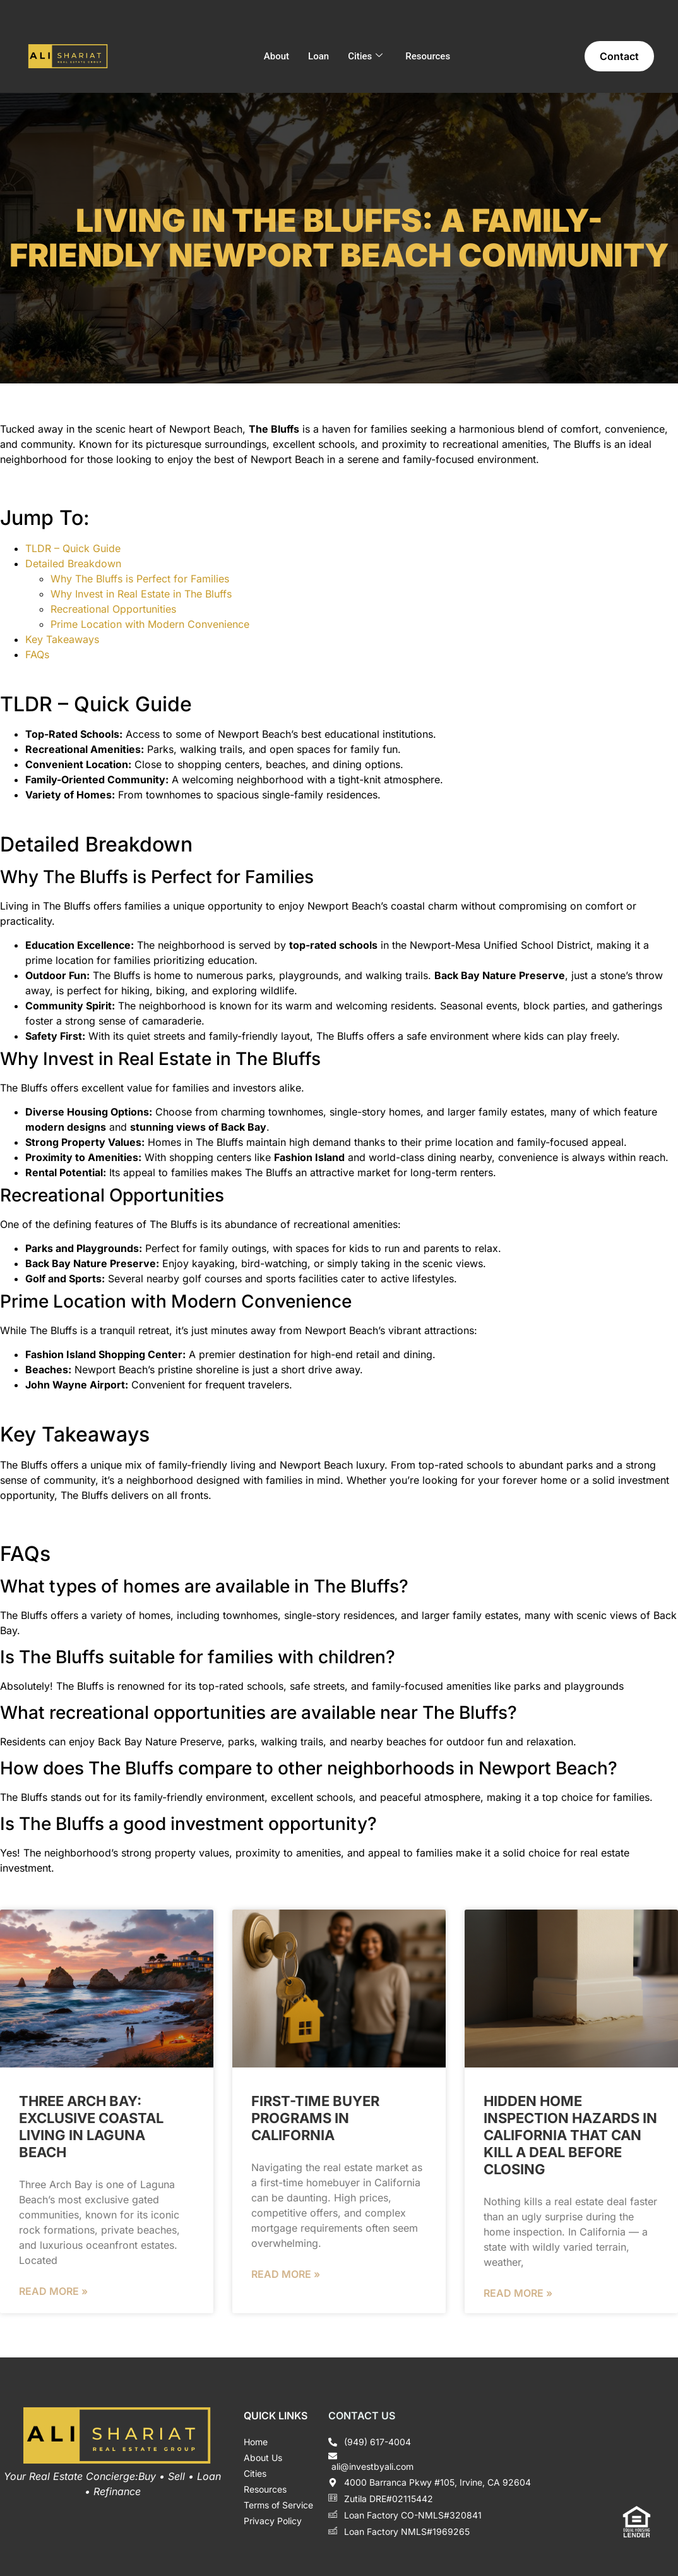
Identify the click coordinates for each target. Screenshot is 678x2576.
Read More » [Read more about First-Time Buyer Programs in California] (285, 2274)
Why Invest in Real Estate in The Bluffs (141, 593)
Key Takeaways (62, 639)
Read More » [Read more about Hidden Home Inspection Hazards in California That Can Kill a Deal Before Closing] (518, 2293)
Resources (427, 56)
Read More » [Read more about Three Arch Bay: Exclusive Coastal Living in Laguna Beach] (53, 2291)
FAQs (37, 654)
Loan (318, 56)
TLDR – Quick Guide (73, 548)
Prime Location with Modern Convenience (150, 624)
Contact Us (361, 2415)
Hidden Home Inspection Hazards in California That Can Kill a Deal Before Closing (570, 2135)
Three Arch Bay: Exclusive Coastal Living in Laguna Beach (91, 2126)
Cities (365, 56)
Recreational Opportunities (113, 609)
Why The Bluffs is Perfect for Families (140, 578)
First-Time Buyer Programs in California (315, 2118)
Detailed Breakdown (73, 563)
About (276, 56)
